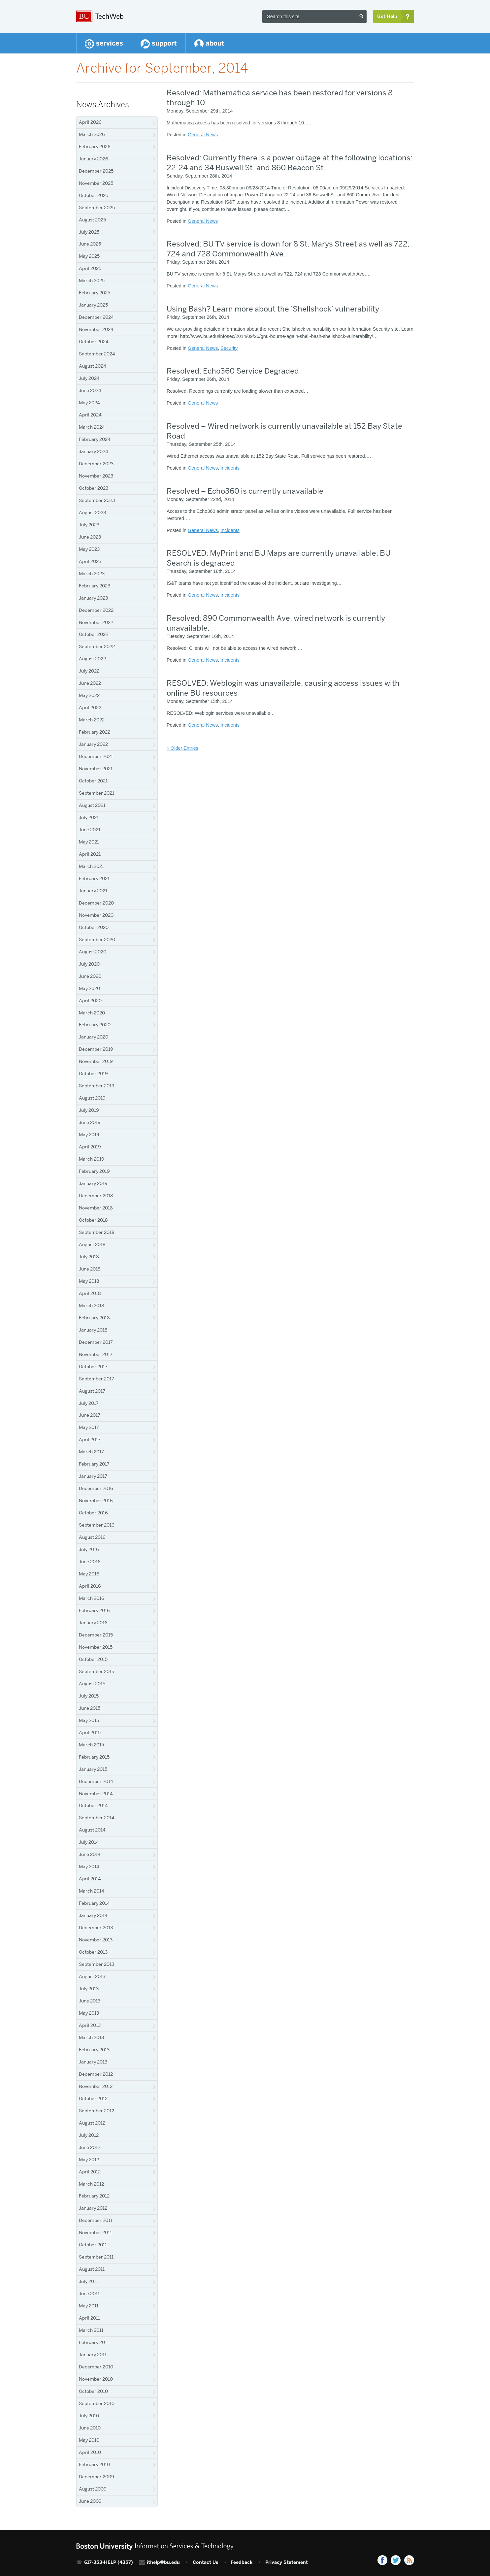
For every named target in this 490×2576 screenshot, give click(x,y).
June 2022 (90, 683)
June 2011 (89, 2293)
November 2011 (95, 2232)
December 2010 (96, 2367)
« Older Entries (182, 748)
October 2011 (93, 2245)
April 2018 (90, 1293)
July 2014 (89, 1842)
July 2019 (89, 1110)
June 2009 (90, 2501)
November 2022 (96, 622)
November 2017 (96, 1354)
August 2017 (92, 1391)
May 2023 (89, 549)
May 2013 (89, 2013)
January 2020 (93, 1037)
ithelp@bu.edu (163, 2562)
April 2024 (90, 415)
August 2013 (92, 1976)
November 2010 (96, 2379)
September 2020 (97, 939)
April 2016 (90, 1586)
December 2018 (96, 1196)
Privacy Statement (286, 2562)
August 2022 (92, 659)
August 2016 (92, 1537)
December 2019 (96, 1049)
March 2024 (92, 427)
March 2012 (91, 2184)
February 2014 (94, 1903)
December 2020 (96, 903)
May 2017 (89, 1427)
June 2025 (90, 244)
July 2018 (89, 1257)
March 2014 (91, 1891)
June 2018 (90, 1269)
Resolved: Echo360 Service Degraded (233, 371)
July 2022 (89, 671)
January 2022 (93, 744)
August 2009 (93, 2489)
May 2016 (89, 1574)
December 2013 (96, 1928)
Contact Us (205, 2562)
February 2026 (95, 146)
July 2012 (89, 2135)
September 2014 (96, 1818)
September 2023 (97, 500)
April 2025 (90, 268)
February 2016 (94, 1610)
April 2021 (90, 854)
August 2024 (92, 366)
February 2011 (94, 2342)
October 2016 (93, 1513)
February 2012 (94, 2196)
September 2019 (96, 1086)
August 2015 (92, 1684)
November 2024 (96, 329)
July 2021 (89, 817)
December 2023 (96, 464)
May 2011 (88, 2306)
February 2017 (94, 1464)
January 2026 (93, 159)
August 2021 (92, 805)
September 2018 (96, 1232)
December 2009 (96, 2477)
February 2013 (94, 2050)
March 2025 (92, 280)
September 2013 (96, 1964)
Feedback (241, 2562)
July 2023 (89, 525)
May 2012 (89, 2160)
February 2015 (94, 1757)
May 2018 (89, 1281)
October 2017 (93, 1367)
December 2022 (96, 610)
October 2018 (93, 1220)
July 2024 (89, 378)
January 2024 (93, 451)
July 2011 (88, 2281)
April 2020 (90, 1001)
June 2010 (90, 2428)
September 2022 (97, 646)
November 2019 (96, 1061)
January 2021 (93, 891)
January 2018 (93, 1330)
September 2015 (96, 1671)
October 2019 (93, 1073)
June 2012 (89, 2147)
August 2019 (92, 1098)
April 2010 (90, 2452)
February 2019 (94, 1171)
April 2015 (90, 1732)
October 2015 (93, 1659)
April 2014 (90, 1879)
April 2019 (90, 1147)
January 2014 (93, 1915)
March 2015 (91, 1745)
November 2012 (96, 2086)
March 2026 (92, 134)
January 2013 (93, 2062)
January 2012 (93, 2208)
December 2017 (96, 1342)
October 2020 (94, 927)
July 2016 (89, 1549)
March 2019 (91, 1159)
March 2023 (92, 574)
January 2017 (93, 1476)
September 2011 (96, 2257)
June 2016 (90, 1562)
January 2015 (93, 1769)
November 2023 (96, 476)
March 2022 (92, 720)
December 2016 (96, 1488)
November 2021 (96, 769)
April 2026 (90, 122)
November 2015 (96, 1647)
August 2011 (92, 2269)
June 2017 (89, 1415)
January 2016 (93, 1623)
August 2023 (92, 512)
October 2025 (93, 195)
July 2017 (89, 1403)
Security (229, 348)
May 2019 (89, 1135)
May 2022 (89, 695)
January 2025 (93, 305)
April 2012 (90, 2172)
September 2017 (96, 1379)
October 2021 (93, 781)
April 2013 (90, 2025)
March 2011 (91, 2330)
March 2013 (91, 2037)
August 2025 (92, 220)
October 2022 (93, 634)
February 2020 (95, 1025)
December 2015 (96, 1635)
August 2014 (92, 1830)
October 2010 (93, 2391)
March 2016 (91, 1598)
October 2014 (93, 1805)
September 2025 (97, 208)
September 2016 (96, 1525)
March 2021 (91, 866)
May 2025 (89, 256)
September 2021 (96, 793)
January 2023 (93, 598)
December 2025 (96, 171)
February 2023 (94, 586)
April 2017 (90, 1439)
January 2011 (93, 2355)
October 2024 (94, 342)
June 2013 (89, 2001)
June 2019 (90, 1122)
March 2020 (92, 1013)
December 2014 (96, 1781)
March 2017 (91, 1452)
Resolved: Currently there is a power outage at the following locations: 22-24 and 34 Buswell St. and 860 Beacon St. (289, 162)
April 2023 (90, 561)
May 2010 (89, 2440)
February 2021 (94, 878)
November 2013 (96, 1940)
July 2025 (89, 232)
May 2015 (89, 1720)
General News (203, 134)
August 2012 (92, 2123)
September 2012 (96, 2111)
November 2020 (96, 915)
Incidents (230, 468)
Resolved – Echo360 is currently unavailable (245, 491)
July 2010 (89, 2416)
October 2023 (93, 488)
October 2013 (93, 1952)
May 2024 (89, 403)
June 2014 (90, 1854)
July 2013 (89, 1989)
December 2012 (96, 2074)
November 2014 (96, 1794)
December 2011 (95, 2220)
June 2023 (90, 537)
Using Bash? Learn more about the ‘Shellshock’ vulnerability (273, 309)
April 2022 (90, 707)
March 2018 (91, 1305)
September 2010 (96, 2403)
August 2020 (92, 952)
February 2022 (94, 732)
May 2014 (89, 1866)
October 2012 (93, 2098)
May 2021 (89, 842)
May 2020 (89, 988)
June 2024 (90, 390)
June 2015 (89, 1708)
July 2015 (89, 1696)
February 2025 (94, 293)
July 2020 (89, 964)
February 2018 (94, 1318)
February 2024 (95, 439)
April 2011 (89, 2318)
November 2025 (96, 183)
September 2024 (97, 354)
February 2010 (94, 2464)
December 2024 (96, 317)
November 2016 (96, 1500)
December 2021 (96, 756)
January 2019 (93, 1183)
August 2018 (92, 1244)
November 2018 (96, 1208)
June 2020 (90, 976)
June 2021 (89, 830)
